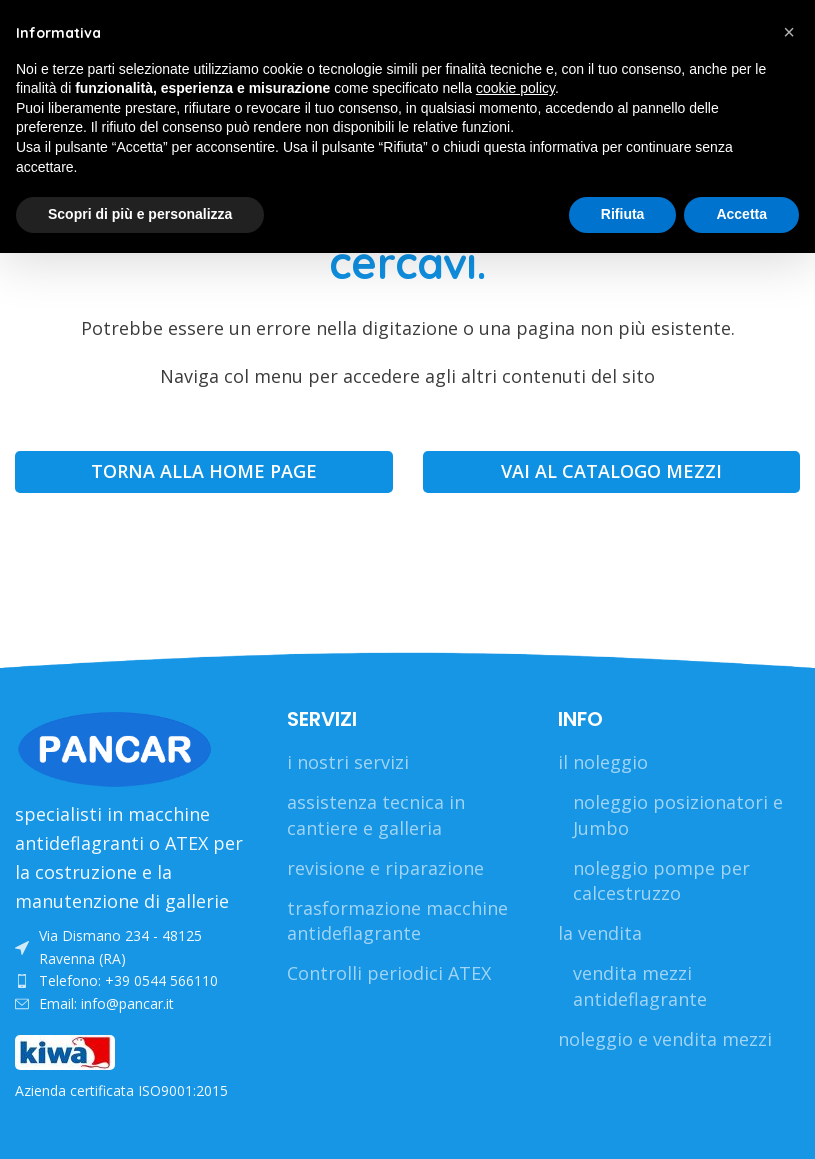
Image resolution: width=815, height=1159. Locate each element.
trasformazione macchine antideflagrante (397, 920)
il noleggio (603, 762)
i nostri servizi (348, 762)
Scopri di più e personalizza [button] (140, 214)
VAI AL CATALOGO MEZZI (611, 471)
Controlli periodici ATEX (389, 973)
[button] (789, 32)
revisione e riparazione (385, 868)
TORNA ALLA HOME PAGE (204, 471)
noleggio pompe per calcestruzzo (661, 880)
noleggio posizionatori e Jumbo (678, 814)
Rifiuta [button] (623, 214)
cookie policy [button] (515, 88)
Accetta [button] (741, 214)
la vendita (600, 933)
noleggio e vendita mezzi (665, 1039)
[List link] (136, 947)
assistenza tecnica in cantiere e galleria (376, 814)
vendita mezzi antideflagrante (640, 985)
